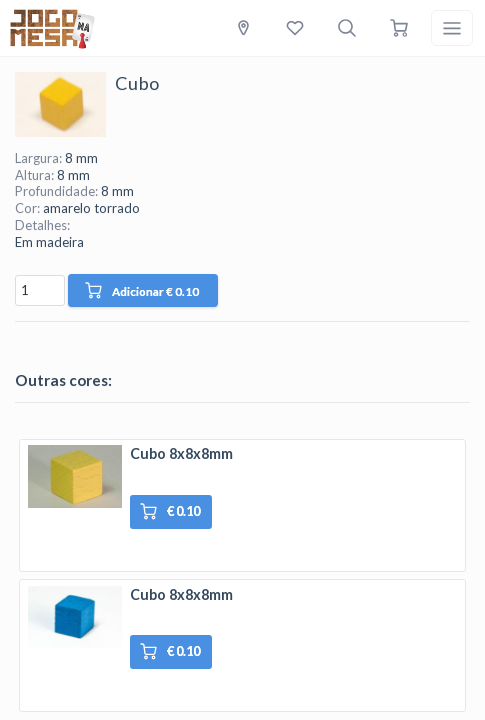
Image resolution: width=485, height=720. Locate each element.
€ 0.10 (170, 511)
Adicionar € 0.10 (142, 290)
